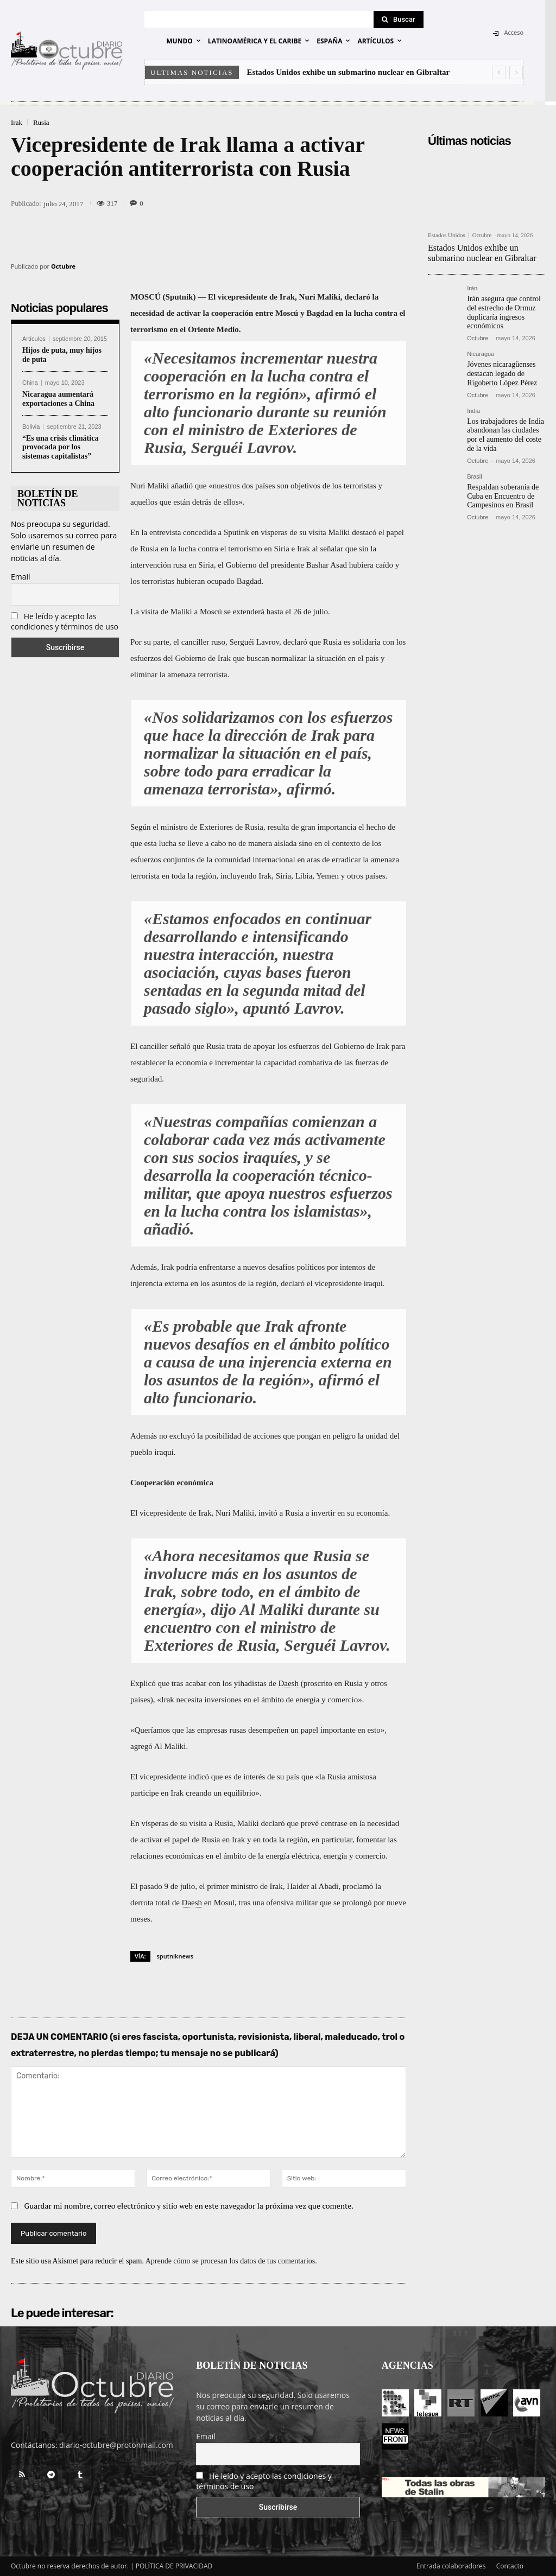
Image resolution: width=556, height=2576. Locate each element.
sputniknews (175, 1956)
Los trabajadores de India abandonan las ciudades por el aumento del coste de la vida (505, 435)
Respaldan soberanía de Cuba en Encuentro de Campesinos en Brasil (503, 496)
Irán (472, 288)
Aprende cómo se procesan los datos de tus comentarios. (231, 2261)
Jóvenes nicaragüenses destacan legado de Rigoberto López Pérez (502, 373)
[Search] (399, 19)
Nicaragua (480, 354)
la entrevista (161, 532)
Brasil (474, 477)
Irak (16, 122)
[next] (516, 72)
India (473, 411)
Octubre (63, 266)
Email (20, 576)
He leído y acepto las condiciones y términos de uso (64, 621)
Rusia (41, 122)
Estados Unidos (446, 235)
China (30, 383)
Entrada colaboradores (451, 2566)
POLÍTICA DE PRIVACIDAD (174, 2566)
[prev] (499, 72)
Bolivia (31, 427)
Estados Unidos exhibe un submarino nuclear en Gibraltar (348, 72)
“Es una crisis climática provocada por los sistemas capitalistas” (60, 447)
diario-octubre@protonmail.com (116, 2445)
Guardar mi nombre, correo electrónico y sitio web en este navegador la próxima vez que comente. (189, 2205)
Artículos (34, 339)
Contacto (509, 2566)
